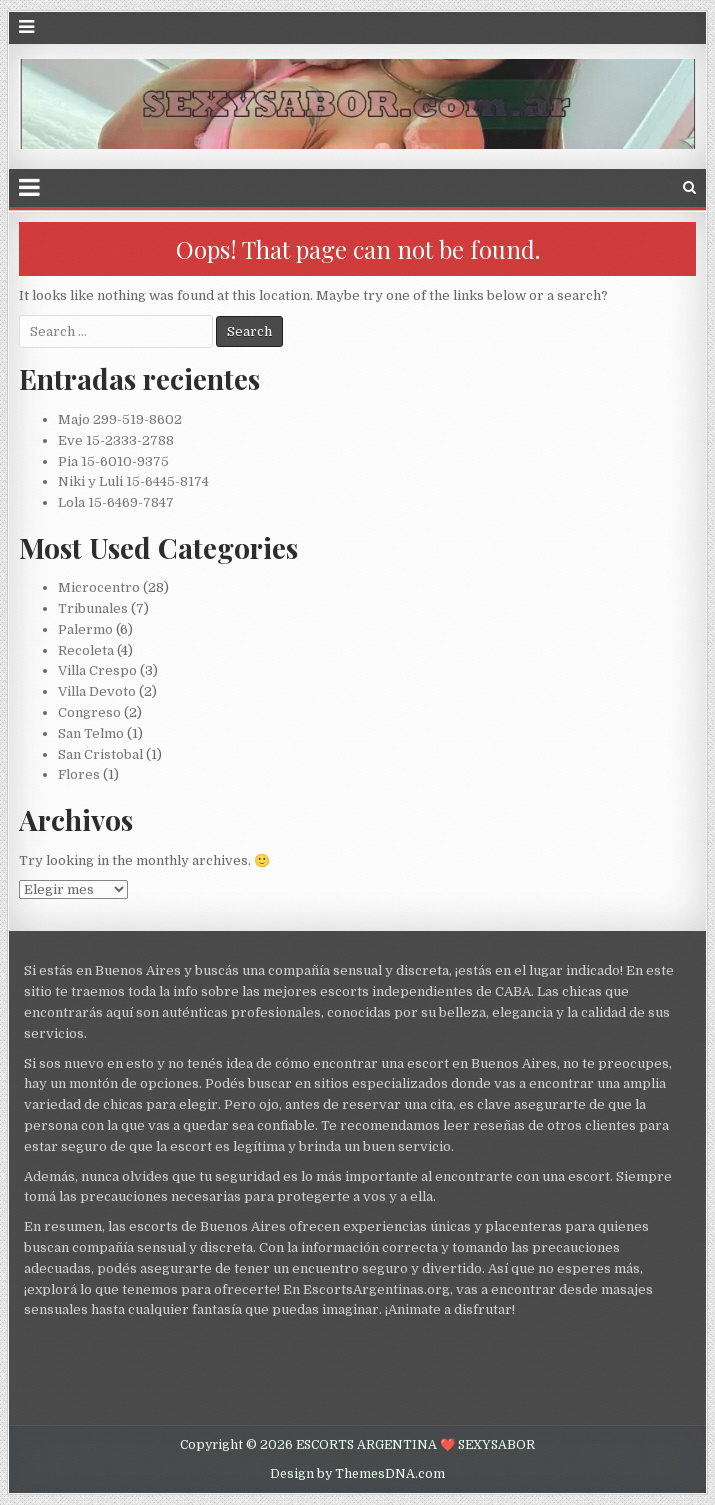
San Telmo (91, 733)
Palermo (85, 629)
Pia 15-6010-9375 (113, 461)
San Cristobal (100, 754)
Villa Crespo (97, 670)
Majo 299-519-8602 (120, 419)
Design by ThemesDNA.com (357, 1474)
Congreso (89, 712)
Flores (79, 774)
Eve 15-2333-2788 (116, 440)
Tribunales (93, 608)
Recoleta (86, 650)
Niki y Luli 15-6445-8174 (133, 481)
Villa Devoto (97, 691)
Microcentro (99, 587)
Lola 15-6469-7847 (116, 502)
